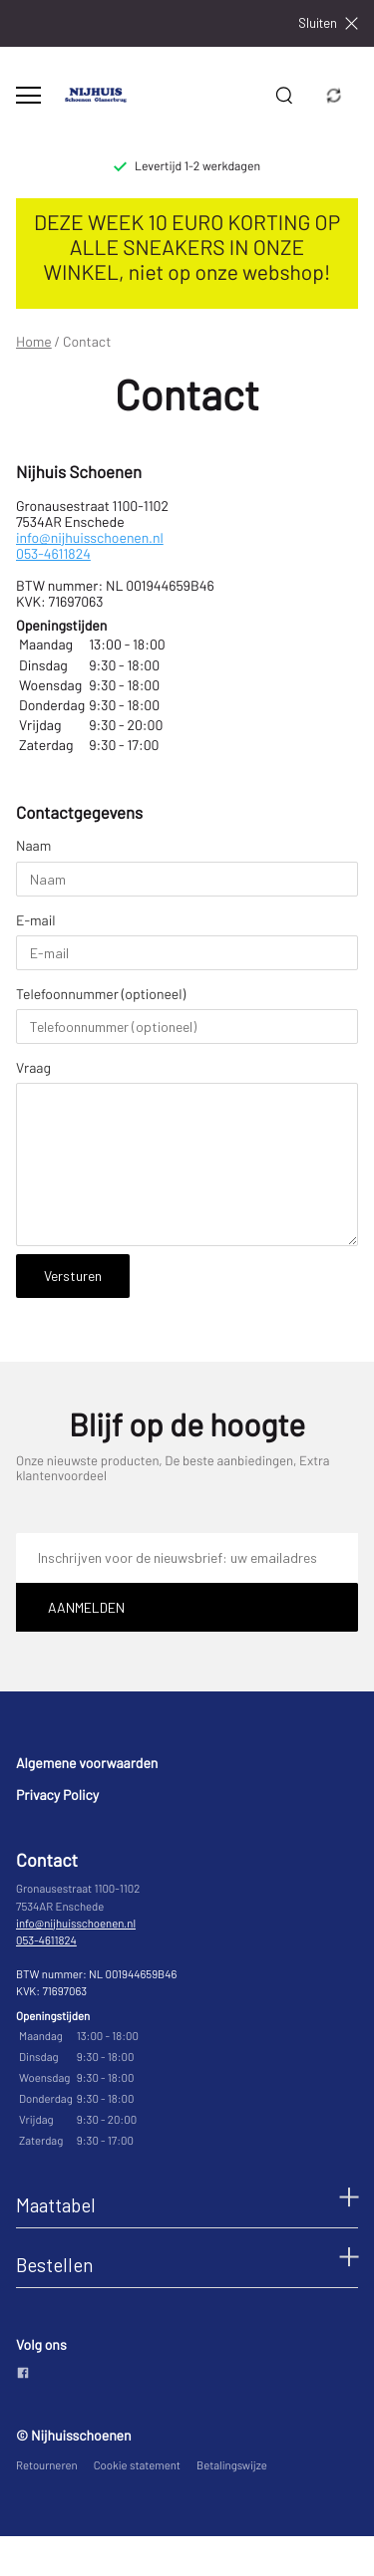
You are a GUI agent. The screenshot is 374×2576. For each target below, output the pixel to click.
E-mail (36, 920)
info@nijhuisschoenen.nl (90, 537)
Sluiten (328, 23)
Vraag (33, 1068)
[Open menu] (28, 95)
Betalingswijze (231, 2465)
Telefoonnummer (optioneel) (101, 994)
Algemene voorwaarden (87, 1762)
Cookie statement (137, 2465)
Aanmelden (86, 1607)
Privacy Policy (57, 1794)
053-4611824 (53, 553)
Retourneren (47, 2465)
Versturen (73, 1275)
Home (34, 342)
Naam (33, 846)
